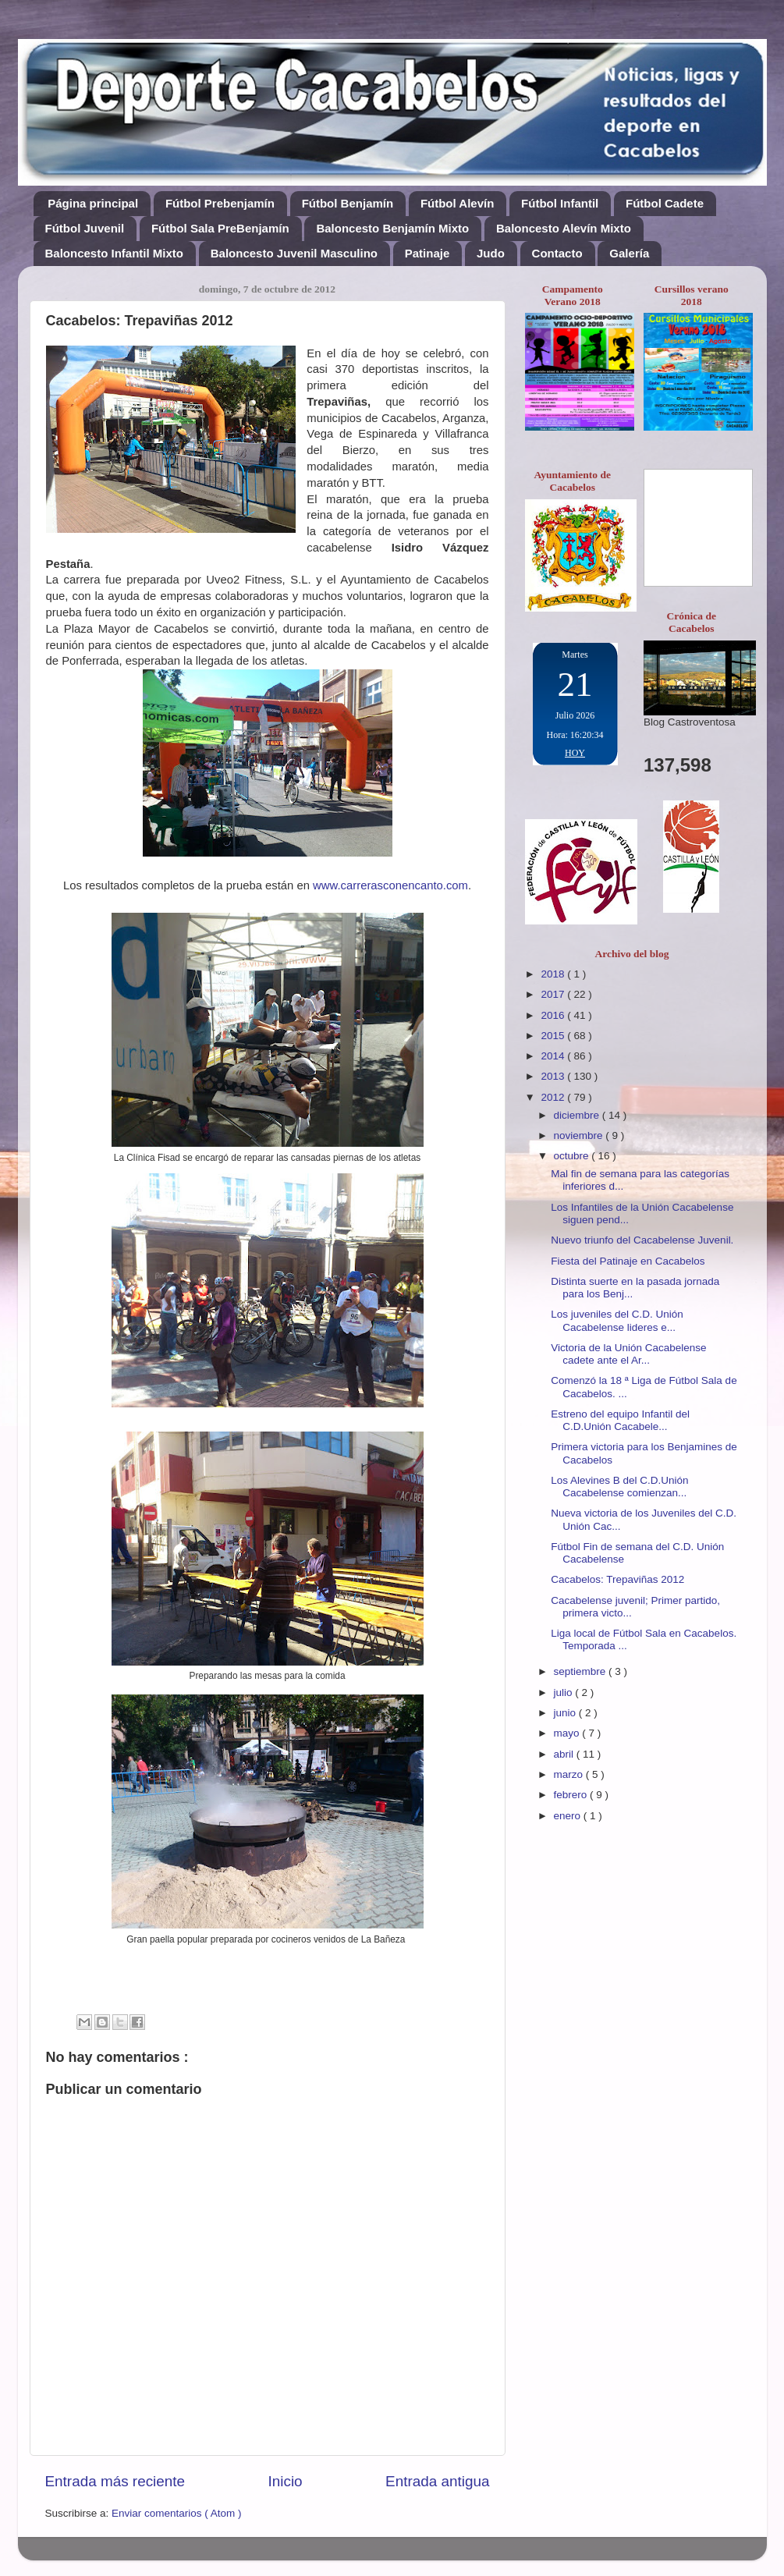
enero (569, 1816)
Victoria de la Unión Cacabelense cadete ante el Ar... (628, 1354)
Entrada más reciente (115, 2481)
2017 (554, 994)
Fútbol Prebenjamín (220, 203)
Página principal (93, 203)
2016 (554, 1015)
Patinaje (427, 253)
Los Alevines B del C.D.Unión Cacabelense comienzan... (619, 1486)
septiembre (581, 1671)
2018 (554, 974)
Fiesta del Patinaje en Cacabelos (627, 1261)
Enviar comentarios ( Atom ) (177, 2513)
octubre (573, 1156)
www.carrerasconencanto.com (390, 885)
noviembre (580, 1135)
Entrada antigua (437, 2481)
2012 (554, 1097)
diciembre (578, 1115)
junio (566, 1713)
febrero (572, 1795)
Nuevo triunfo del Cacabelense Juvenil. (642, 1240)
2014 (554, 1056)
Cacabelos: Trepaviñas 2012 (617, 1579)
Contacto (557, 253)
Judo (491, 253)
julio (565, 1692)
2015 (554, 1035)
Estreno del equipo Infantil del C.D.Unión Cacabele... (620, 1420)
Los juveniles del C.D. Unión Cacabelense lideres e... (617, 1320)
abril (565, 1754)
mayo (568, 1733)
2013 (554, 1076)
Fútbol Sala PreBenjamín (220, 228)
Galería (629, 253)
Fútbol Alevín (457, 203)
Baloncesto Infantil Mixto (114, 253)
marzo (570, 1774)
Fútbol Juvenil (85, 228)
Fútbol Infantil (559, 203)
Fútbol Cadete (665, 203)
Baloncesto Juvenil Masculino (294, 253)
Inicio (285, 2481)
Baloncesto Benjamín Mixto (392, 228)
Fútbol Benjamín (348, 203)
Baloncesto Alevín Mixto (563, 228)
